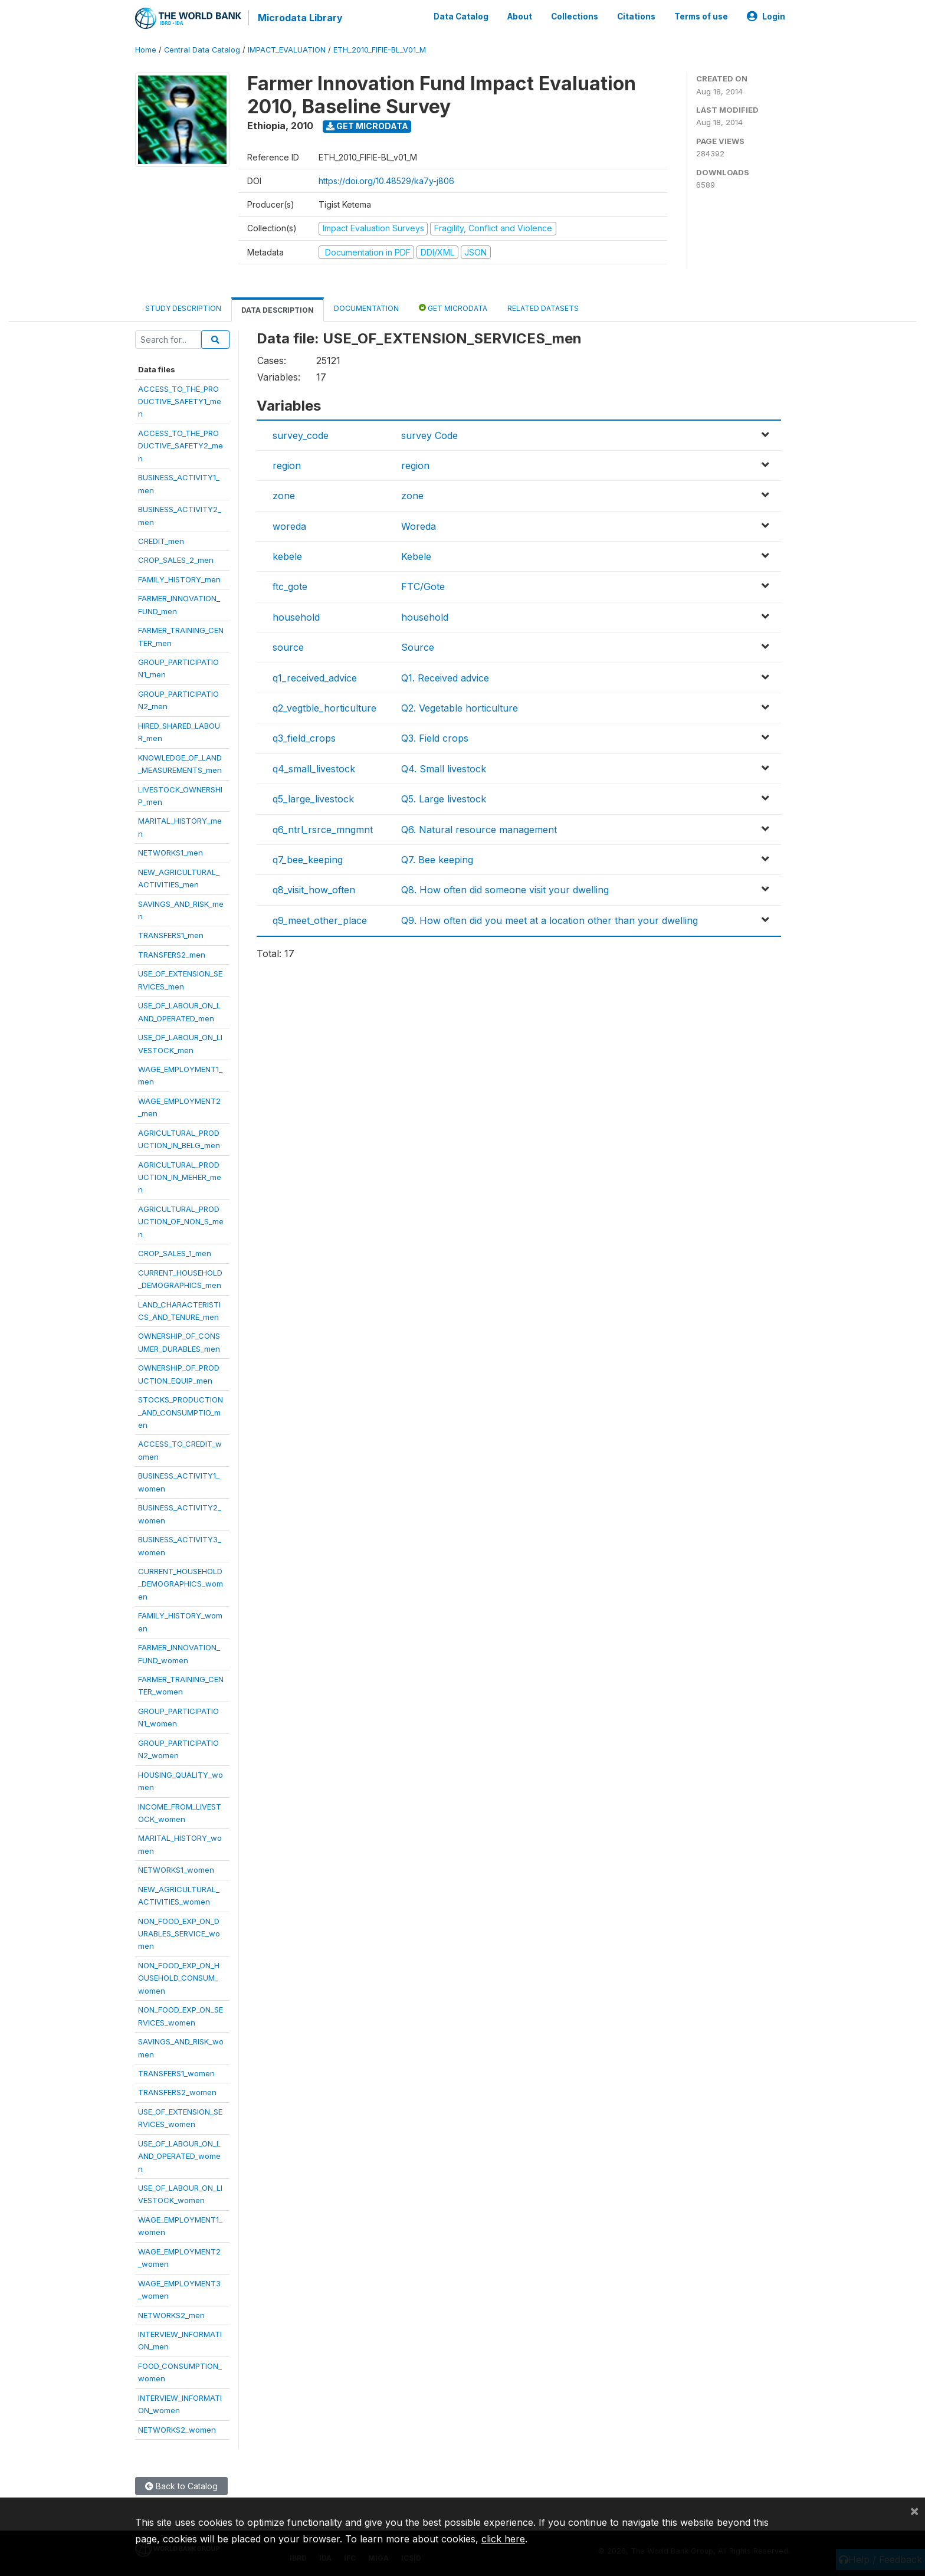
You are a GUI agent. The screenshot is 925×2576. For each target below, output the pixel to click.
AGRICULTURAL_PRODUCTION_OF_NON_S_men (181, 1221)
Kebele (416, 556)
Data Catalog (461, 16)
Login (766, 16)
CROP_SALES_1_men (174, 1253)
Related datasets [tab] (543, 308)
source (288, 647)
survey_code (301, 435)
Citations (636, 16)
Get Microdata (367, 126)
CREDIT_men (161, 541)
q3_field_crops (304, 738)
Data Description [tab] (277, 310)
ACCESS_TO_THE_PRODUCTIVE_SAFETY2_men (180, 445)
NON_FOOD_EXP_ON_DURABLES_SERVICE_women (179, 1933)
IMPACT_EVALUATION (287, 49)
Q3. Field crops (434, 738)
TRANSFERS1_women (176, 2073)
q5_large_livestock (313, 799)
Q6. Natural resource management (479, 829)
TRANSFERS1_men (171, 935)
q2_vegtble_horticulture (324, 708)
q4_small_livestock (314, 769)
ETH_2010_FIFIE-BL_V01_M (379, 49)
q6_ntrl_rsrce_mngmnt (323, 829)
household (296, 617)
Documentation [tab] (366, 308)
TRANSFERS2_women (177, 2092)
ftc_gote (290, 586)
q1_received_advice (315, 678)
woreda (289, 526)
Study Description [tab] (183, 308)
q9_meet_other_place (320, 920)
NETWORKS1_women (176, 1869)
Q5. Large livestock (443, 799)
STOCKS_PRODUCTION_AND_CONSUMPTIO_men (180, 1412)
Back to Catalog (181, 2486)
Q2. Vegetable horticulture (459, 708)
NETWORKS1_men (170, 852)
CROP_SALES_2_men (176, 560)
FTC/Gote (423, 586)
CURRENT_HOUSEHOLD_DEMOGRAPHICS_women (180, 1583)
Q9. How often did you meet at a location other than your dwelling (549, 920)
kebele (287, 556)
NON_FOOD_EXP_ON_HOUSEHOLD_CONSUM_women (178, 1978)
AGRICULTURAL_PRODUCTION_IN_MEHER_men (179, 1177)
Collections (574, 16)
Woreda (418, 526)
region (287, 465)
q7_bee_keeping (308, 860)
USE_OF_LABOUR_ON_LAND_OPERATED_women (179, 2156)
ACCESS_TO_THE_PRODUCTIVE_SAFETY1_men (179, 401)
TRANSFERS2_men (171, 954)
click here (503, 2539)
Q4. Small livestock (443, 769)
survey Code (429, 435)
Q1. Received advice (445, 678)
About (519, 16)
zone (284, 496)
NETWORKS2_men (171, 2315)
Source (417, 647)
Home (145, 49)
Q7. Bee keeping (437, 860)
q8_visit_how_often (314, 890)
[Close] (914, 2510)
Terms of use (701, 16)
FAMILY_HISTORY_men (179, 579)
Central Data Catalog (202, 49)
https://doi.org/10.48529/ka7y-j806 (386, 181)
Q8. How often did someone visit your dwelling (505, 890)
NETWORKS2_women (177, 2429)
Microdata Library (300, 18)
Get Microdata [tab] (453, 308)
